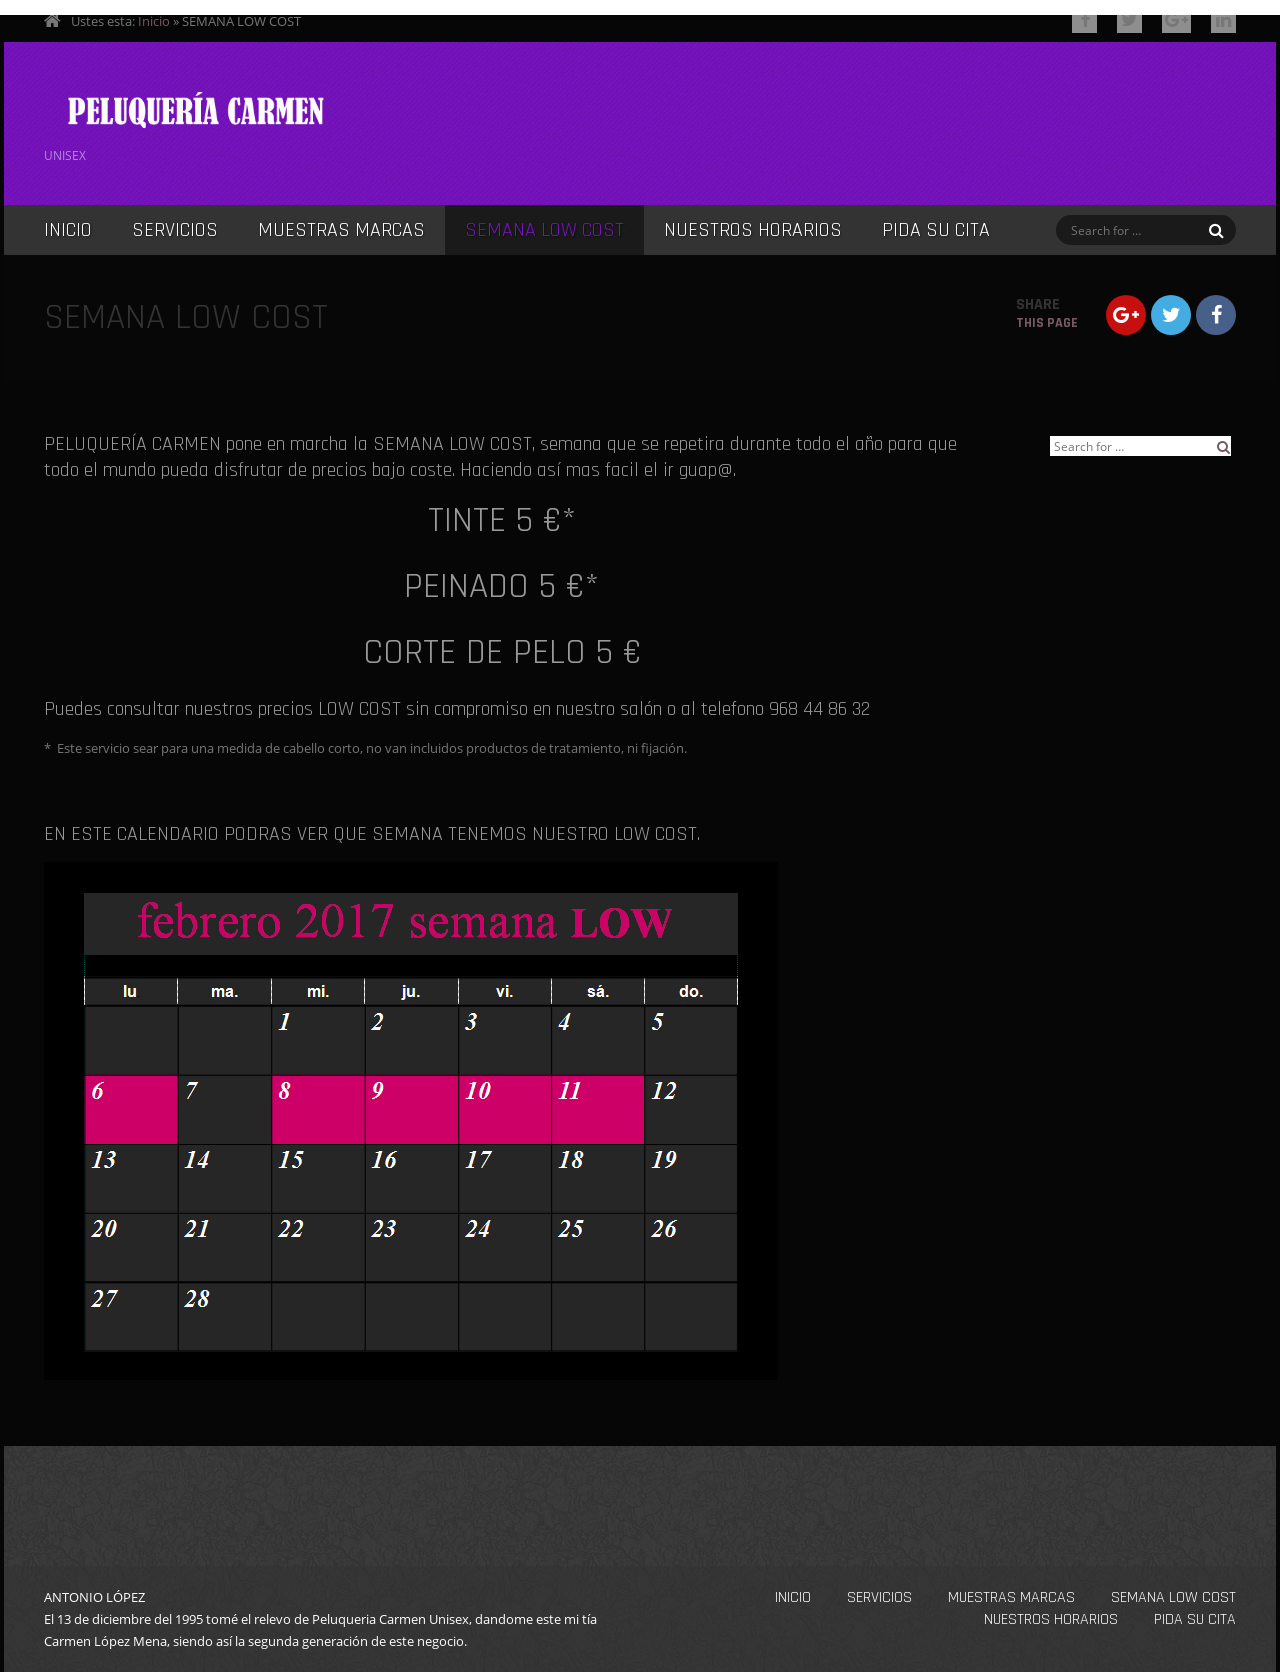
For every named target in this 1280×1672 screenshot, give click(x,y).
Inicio (154, 21)
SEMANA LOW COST (544, 230)
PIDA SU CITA (936, 230)
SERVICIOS (175, 230)
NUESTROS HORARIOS (753, 230)
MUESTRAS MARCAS (341, 230)
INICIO (68, 230)
